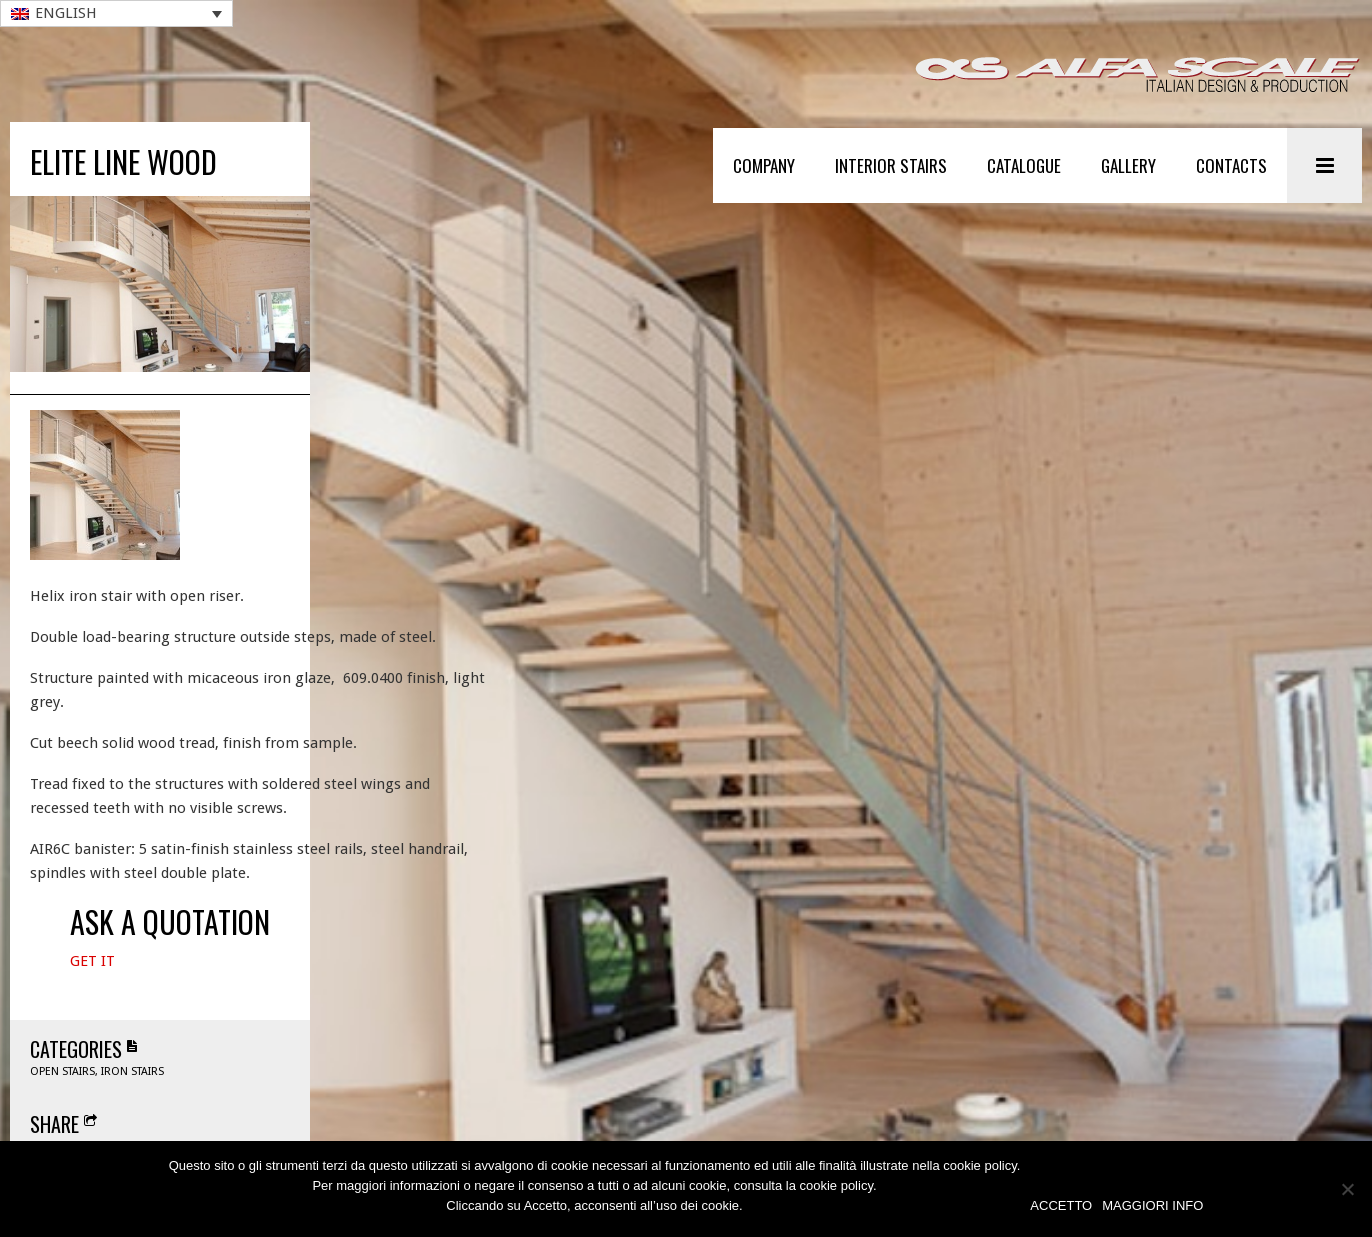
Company (764, 165)
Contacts (1231, 165)
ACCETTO (1061, 1205)
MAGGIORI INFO (1152, 1205)
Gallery (1128, 165)
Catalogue (1024, 165)
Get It (92, 992)
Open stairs (62, 1102)
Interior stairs (891, 165)
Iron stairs (132, 1102)
